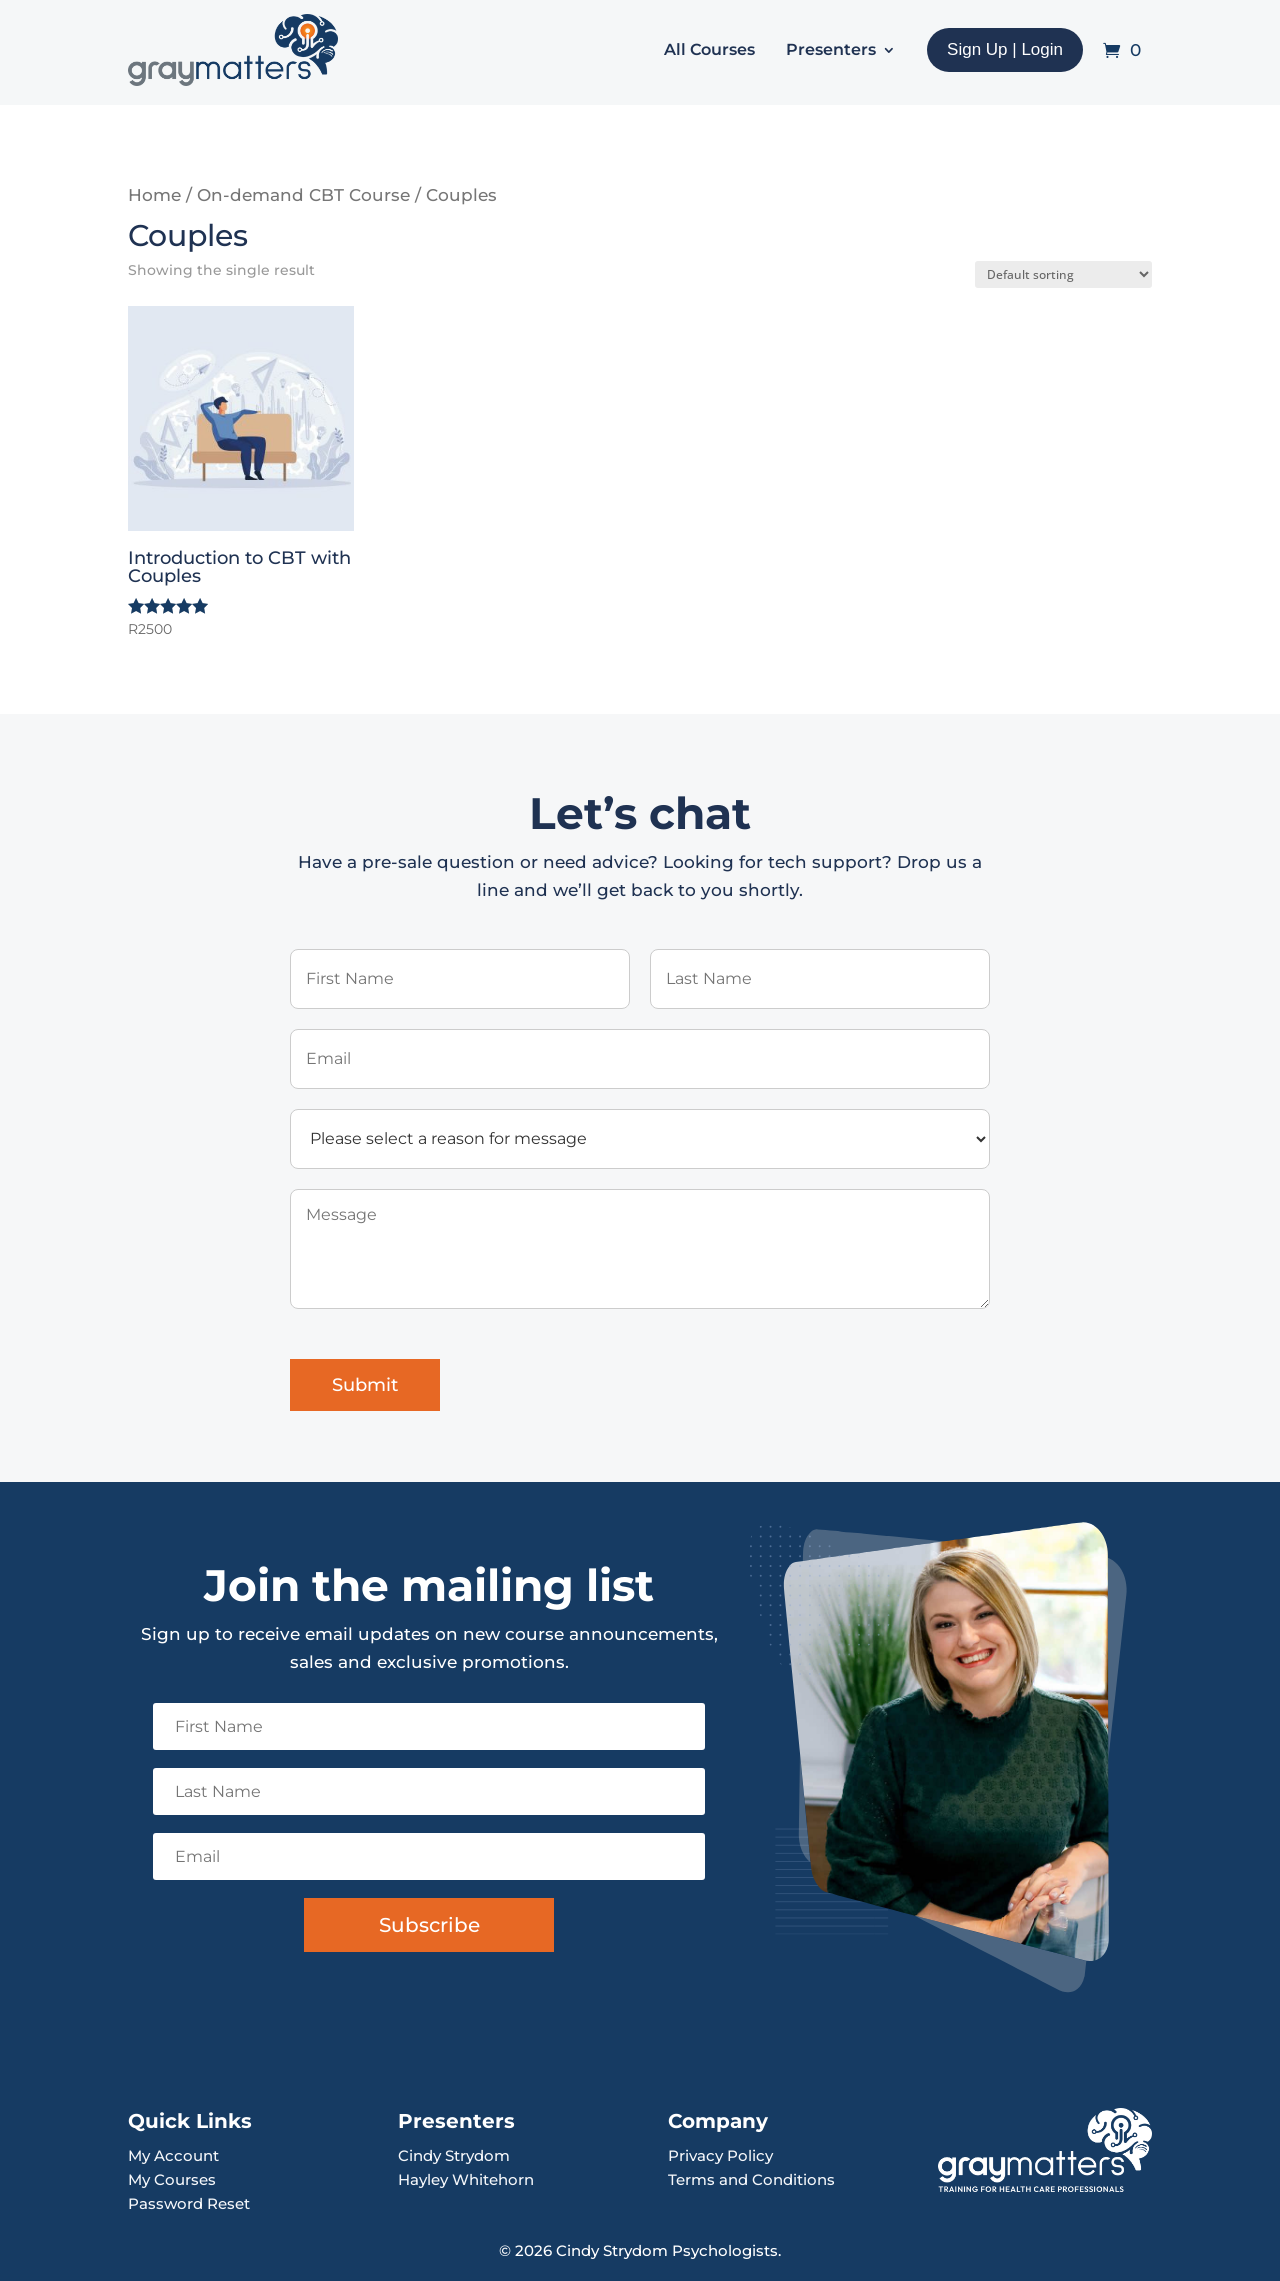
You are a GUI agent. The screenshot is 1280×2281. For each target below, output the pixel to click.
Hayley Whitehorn (466, 2179)
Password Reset (189, 2203)
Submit (365, 1385)
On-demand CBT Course (303, 195)
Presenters (831, 49)
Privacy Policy (720, 2155)
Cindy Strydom (454, 2155)
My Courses (172, 2179)
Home (154, 195)
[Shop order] (1063, 274)
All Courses (709, 49)
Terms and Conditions (751, 2179)
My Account (173, 2155)
